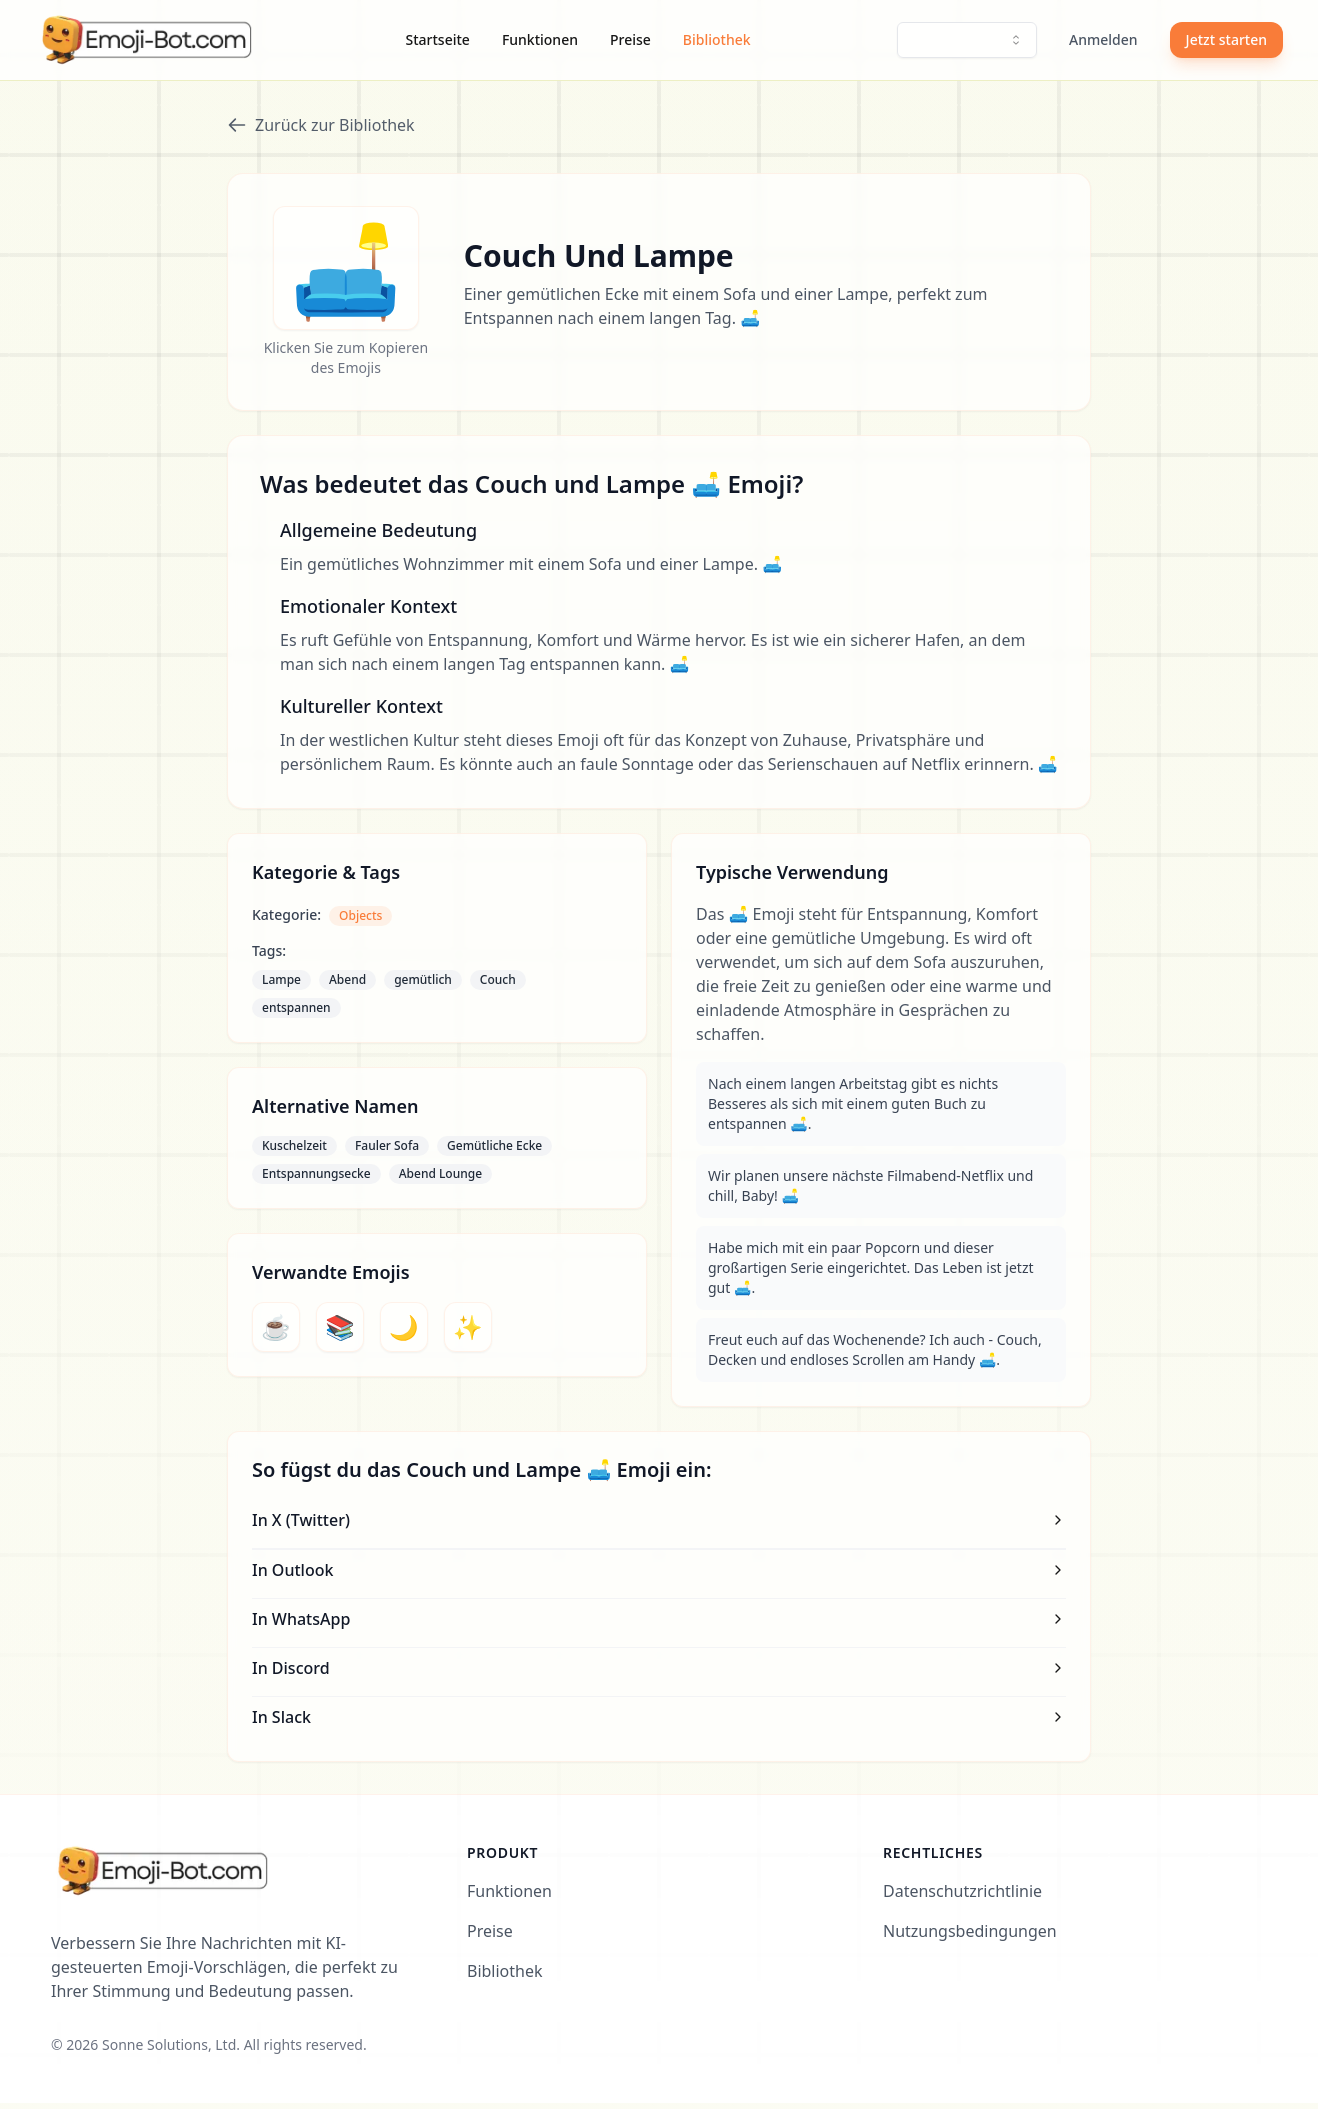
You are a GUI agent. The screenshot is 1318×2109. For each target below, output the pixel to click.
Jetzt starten (1226, 39)
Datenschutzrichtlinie (962, 1897)
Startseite (438, 39)
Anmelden (1103, 39)
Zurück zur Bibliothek (321, 125)
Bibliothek (717, 39)
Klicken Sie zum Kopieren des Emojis (346, 363)
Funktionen (540, 39)
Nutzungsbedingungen (970, 1937)
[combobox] (967, 40)
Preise (630, 39)
